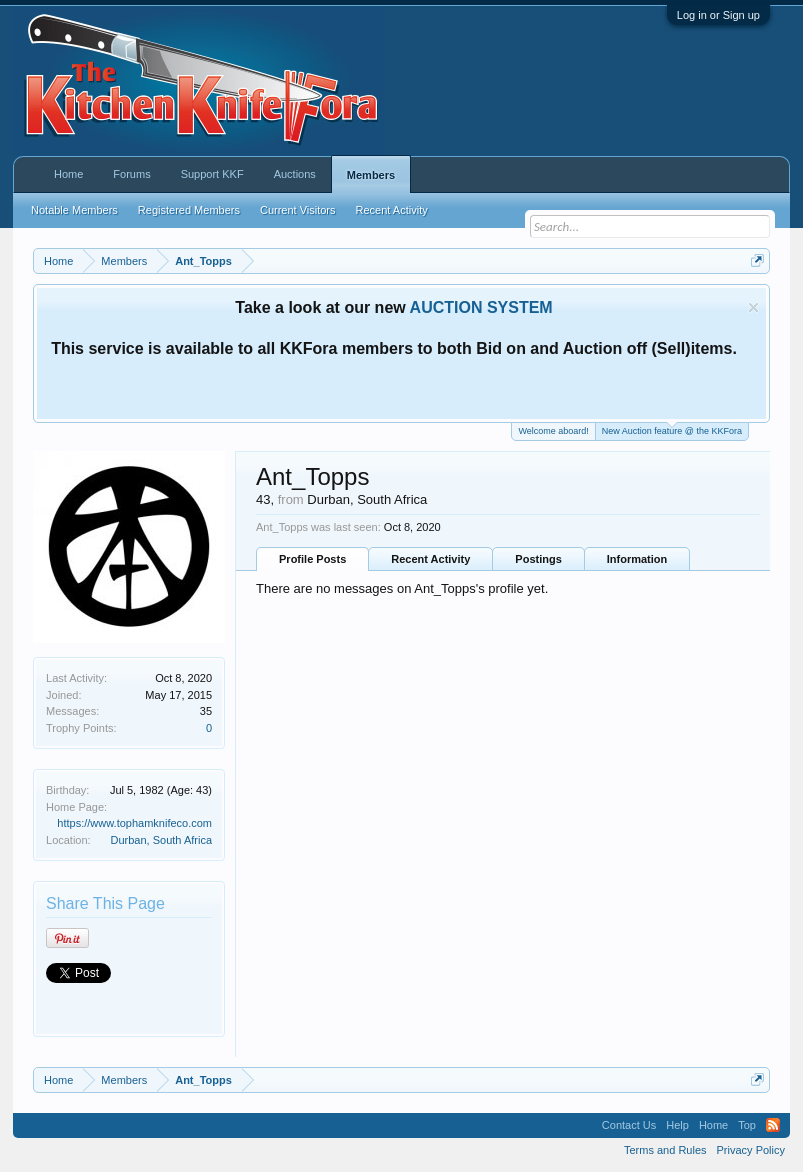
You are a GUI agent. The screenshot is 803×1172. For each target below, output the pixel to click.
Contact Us (629, 1125)
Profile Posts (312, 559)
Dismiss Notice (753, 307)
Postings (538, 559)
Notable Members (74, 210)
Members (371, 175)
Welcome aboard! (553, 431)
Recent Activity (430, 559)
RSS (773, 1125)
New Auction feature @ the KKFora (672, 429)
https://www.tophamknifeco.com (134, 823)
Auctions (295, 174)
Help (677, 1125)
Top (747, 1125)
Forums (131, 174)
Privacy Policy (751, 1150)
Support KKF (212, 174)
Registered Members (189, 210)
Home (68, 174)
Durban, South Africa (162, 840)
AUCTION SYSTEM (481, 307)
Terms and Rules (665, 1150)
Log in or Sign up (718, 15)
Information (637, 559)
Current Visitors (298, 210)
